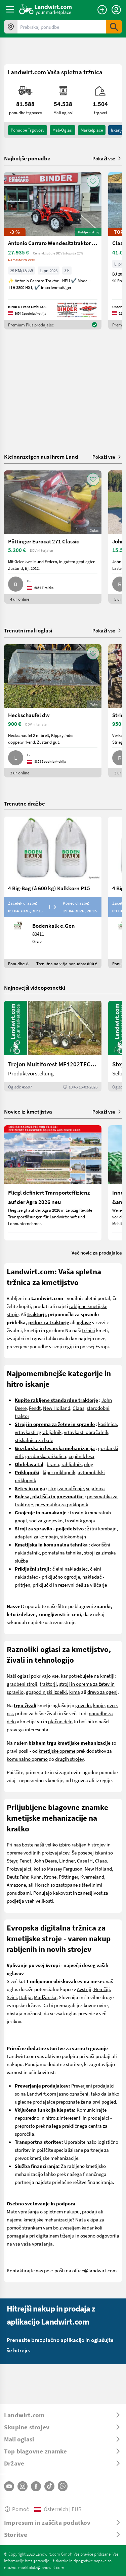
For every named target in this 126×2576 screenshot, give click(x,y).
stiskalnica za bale (34, 1440)
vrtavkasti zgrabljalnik (38, 1432)
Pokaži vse (107, 158)
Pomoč (16, 2509)
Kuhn (36, 1876)
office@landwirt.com (94, 2270)
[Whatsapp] (63, 2486)
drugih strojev (69, 1758)
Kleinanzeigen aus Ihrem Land (41, 456)
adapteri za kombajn (36, 1536)
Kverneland (92, 1876)
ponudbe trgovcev (27, 130)
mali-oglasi (62, 130)
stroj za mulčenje (66, 1488)
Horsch (42, 1884)
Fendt (35, 1408)
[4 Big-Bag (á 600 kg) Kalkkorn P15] (52, 892)
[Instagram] (22, 2486)
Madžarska (45, 1997)
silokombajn (73, 1536)
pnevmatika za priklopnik (61, 1504)
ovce (112, 1705)
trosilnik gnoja (80, 1520)
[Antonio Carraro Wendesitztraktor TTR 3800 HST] (52, 250)
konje (98, 1705)
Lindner (67, 1860)
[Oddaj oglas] (102, 9)
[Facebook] (36, 2486)
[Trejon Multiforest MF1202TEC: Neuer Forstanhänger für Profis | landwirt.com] (52, 1046)
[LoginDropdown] (116, 9)
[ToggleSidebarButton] (10, 9)
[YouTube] (9, 2486)
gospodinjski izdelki (46, 1691)
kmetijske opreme (57, 1750)
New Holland (56, 1408)
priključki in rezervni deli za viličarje (70, 1584)
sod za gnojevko (45, 1520)
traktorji (48, 1683)
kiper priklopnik (59, 1472)
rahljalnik (71, 1464)
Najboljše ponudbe (27, 158)
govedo (83, 1705)
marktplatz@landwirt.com (41, 2567)
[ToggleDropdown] (63, 2415)
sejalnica (95, 1488)
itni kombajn (103, 1528)
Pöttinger (68, 1876)
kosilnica (107, 1424)
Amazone (16, 1884)
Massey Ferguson (64, 1868)
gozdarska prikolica (45, 1456)
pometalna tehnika (62, 1552)
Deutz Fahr (17, 1876)
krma (74, 1691)
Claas (78, 1408)
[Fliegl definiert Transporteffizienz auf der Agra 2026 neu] (52, 1182)
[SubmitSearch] (114, 26)
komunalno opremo (27, 1758)
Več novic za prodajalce (97, 1252)
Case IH (85, 1860)
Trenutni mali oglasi (28, 630)
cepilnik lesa (81, 1456)
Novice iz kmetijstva (28, 1111)
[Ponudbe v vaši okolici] (10, 26)
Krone (50, 1876)
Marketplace (92, 130)
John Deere (45, 1860)
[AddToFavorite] (93, 181)
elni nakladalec (72, 1568)
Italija (25, 1997)
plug (88, 1464)
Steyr (12, 1860)
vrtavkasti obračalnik (86, 1432)
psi (10, 1713)
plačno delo (60, 1721)
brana (53, 1464)
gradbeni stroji (22, 1683)
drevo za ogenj (102, 1691)
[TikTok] (49, 2486)
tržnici (88, 1330)
